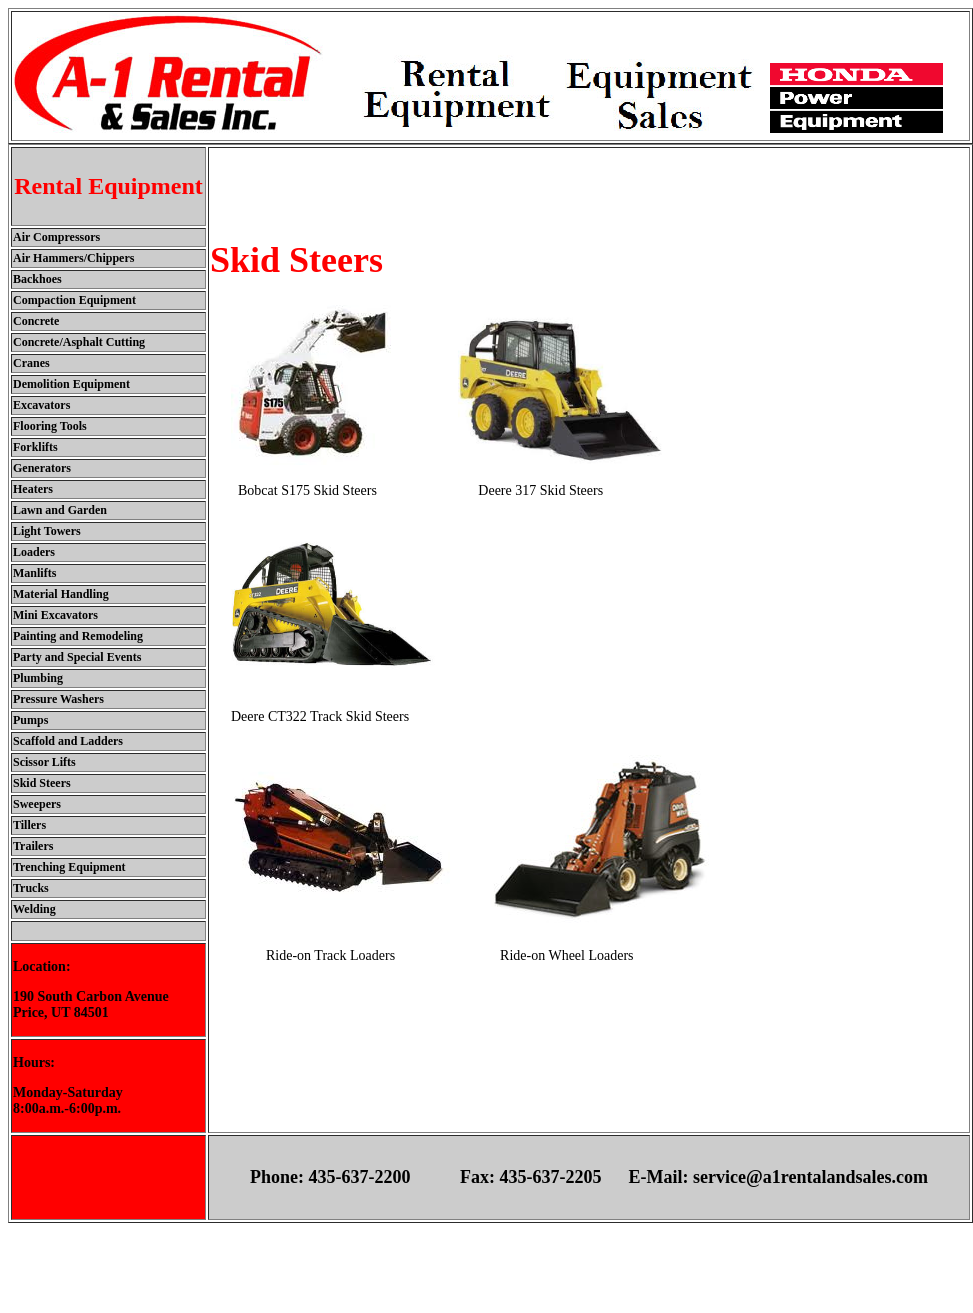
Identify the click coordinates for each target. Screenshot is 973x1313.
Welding (34, 909)
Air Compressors (56, 237)
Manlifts (34, 573)
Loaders (34, 552)
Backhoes (37, 279)
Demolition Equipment (71, 384)
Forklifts (35, 447)
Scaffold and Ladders (68, 741)
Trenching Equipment (69, 867)
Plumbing (38, 678)
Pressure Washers (58, 699)
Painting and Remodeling (78, 636)
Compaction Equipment (74, 300)
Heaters (33, 489)
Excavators (41, 405)
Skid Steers (42, 783)
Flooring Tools (50, 426)
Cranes (31, 363)
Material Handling (61, 594)
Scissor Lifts (44, 762)
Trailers (33, 846)
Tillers (29, 825)
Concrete (36, 321)
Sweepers (37, 804)
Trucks (31, 888)
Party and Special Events (77, 657)
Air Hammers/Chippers (73, 258)
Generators (42, 468)
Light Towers (47, 531)
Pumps (30, 720)
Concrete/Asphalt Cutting (79, 342)
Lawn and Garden (60, 510)
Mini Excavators (55, 615)
